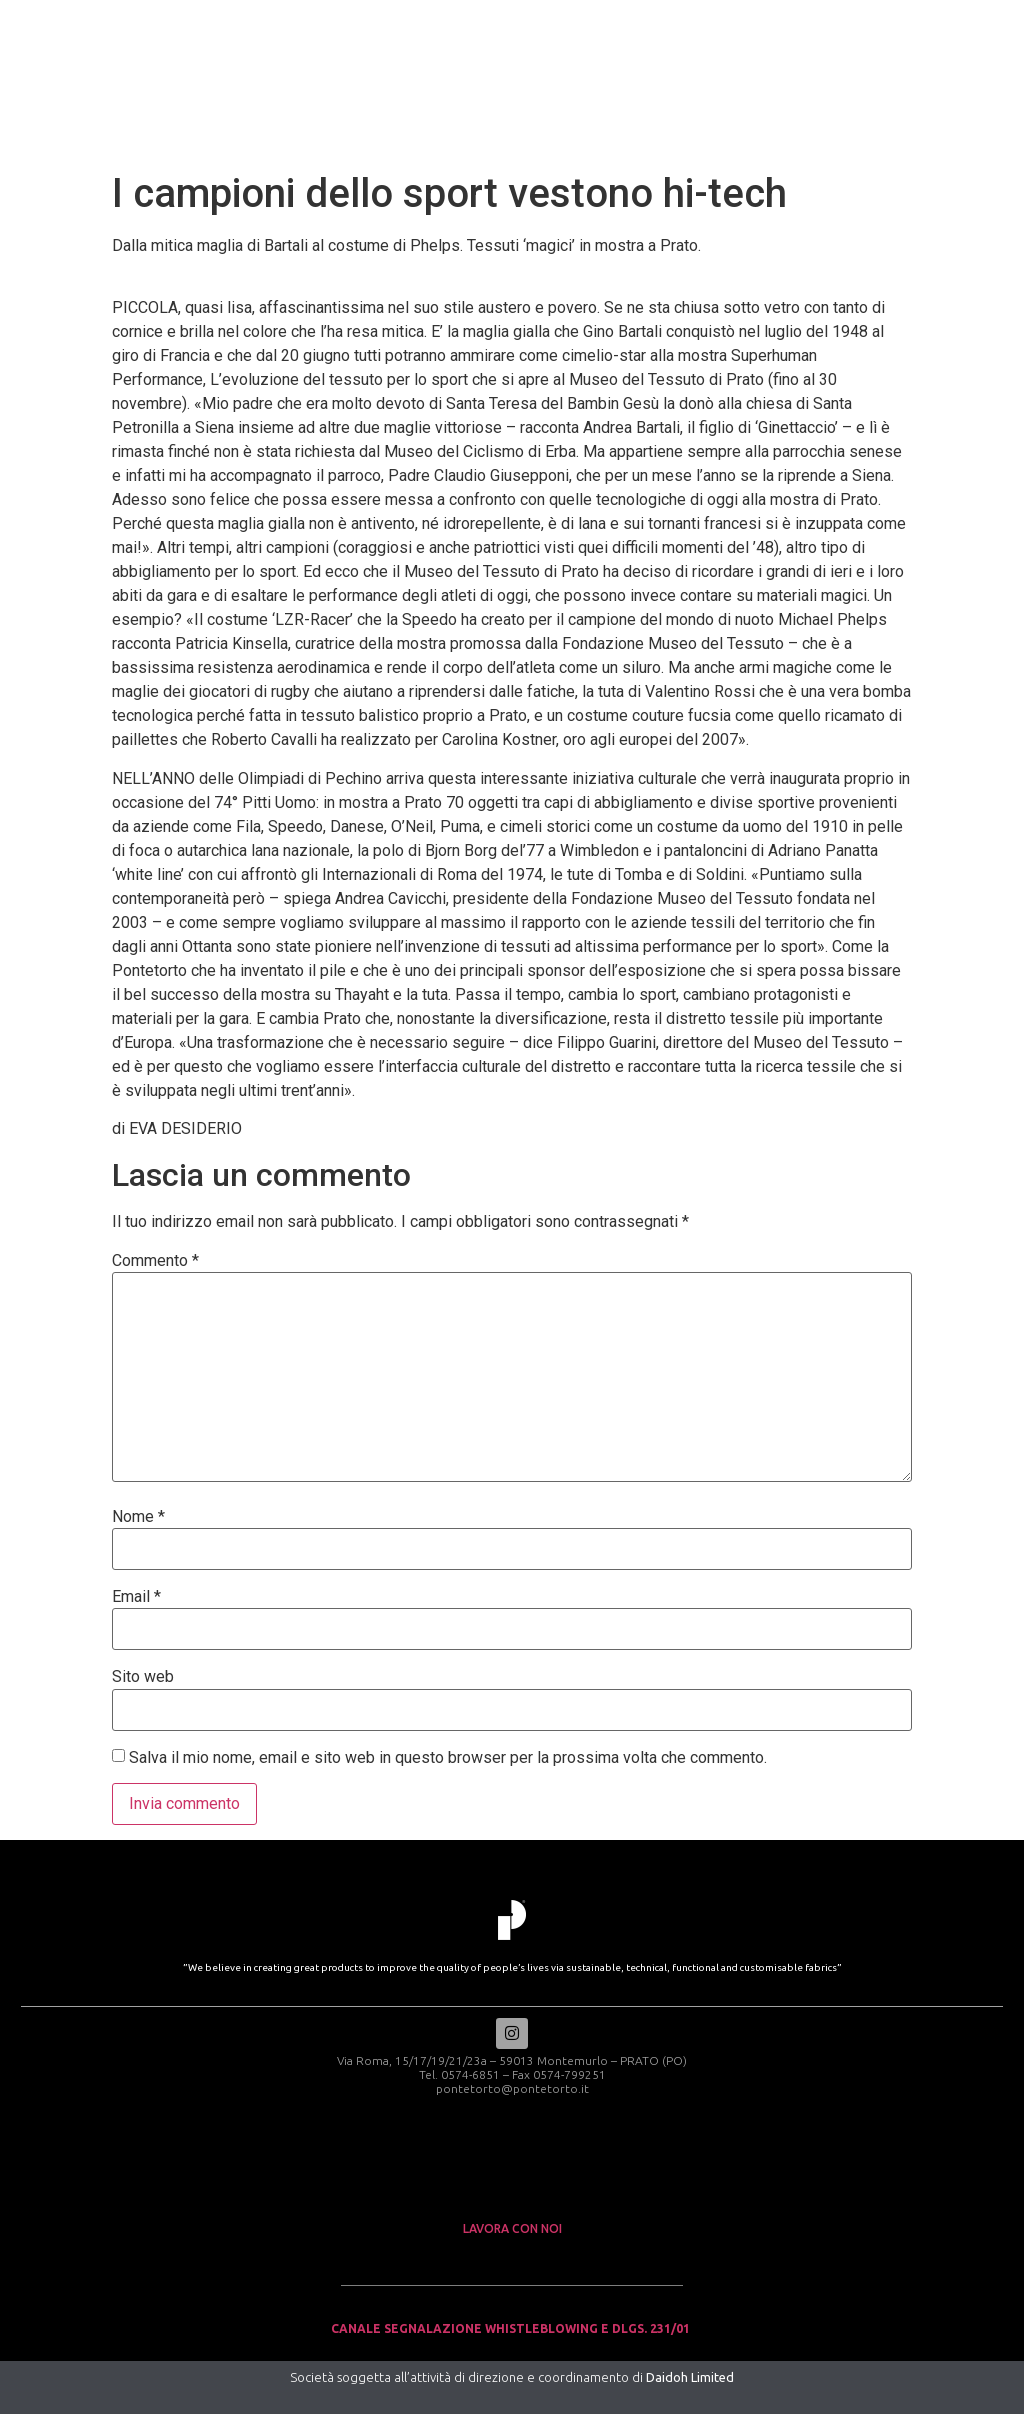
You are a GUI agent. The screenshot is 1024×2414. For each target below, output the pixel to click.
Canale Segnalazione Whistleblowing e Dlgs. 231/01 (512, 2329)
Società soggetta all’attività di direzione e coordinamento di (512, 2377)
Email (136, 1597)
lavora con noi (512, 2228)
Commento (155, 1261)
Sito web (143, 1677)
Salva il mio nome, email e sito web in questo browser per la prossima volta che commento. (448, 1758)
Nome (138, 1517)
